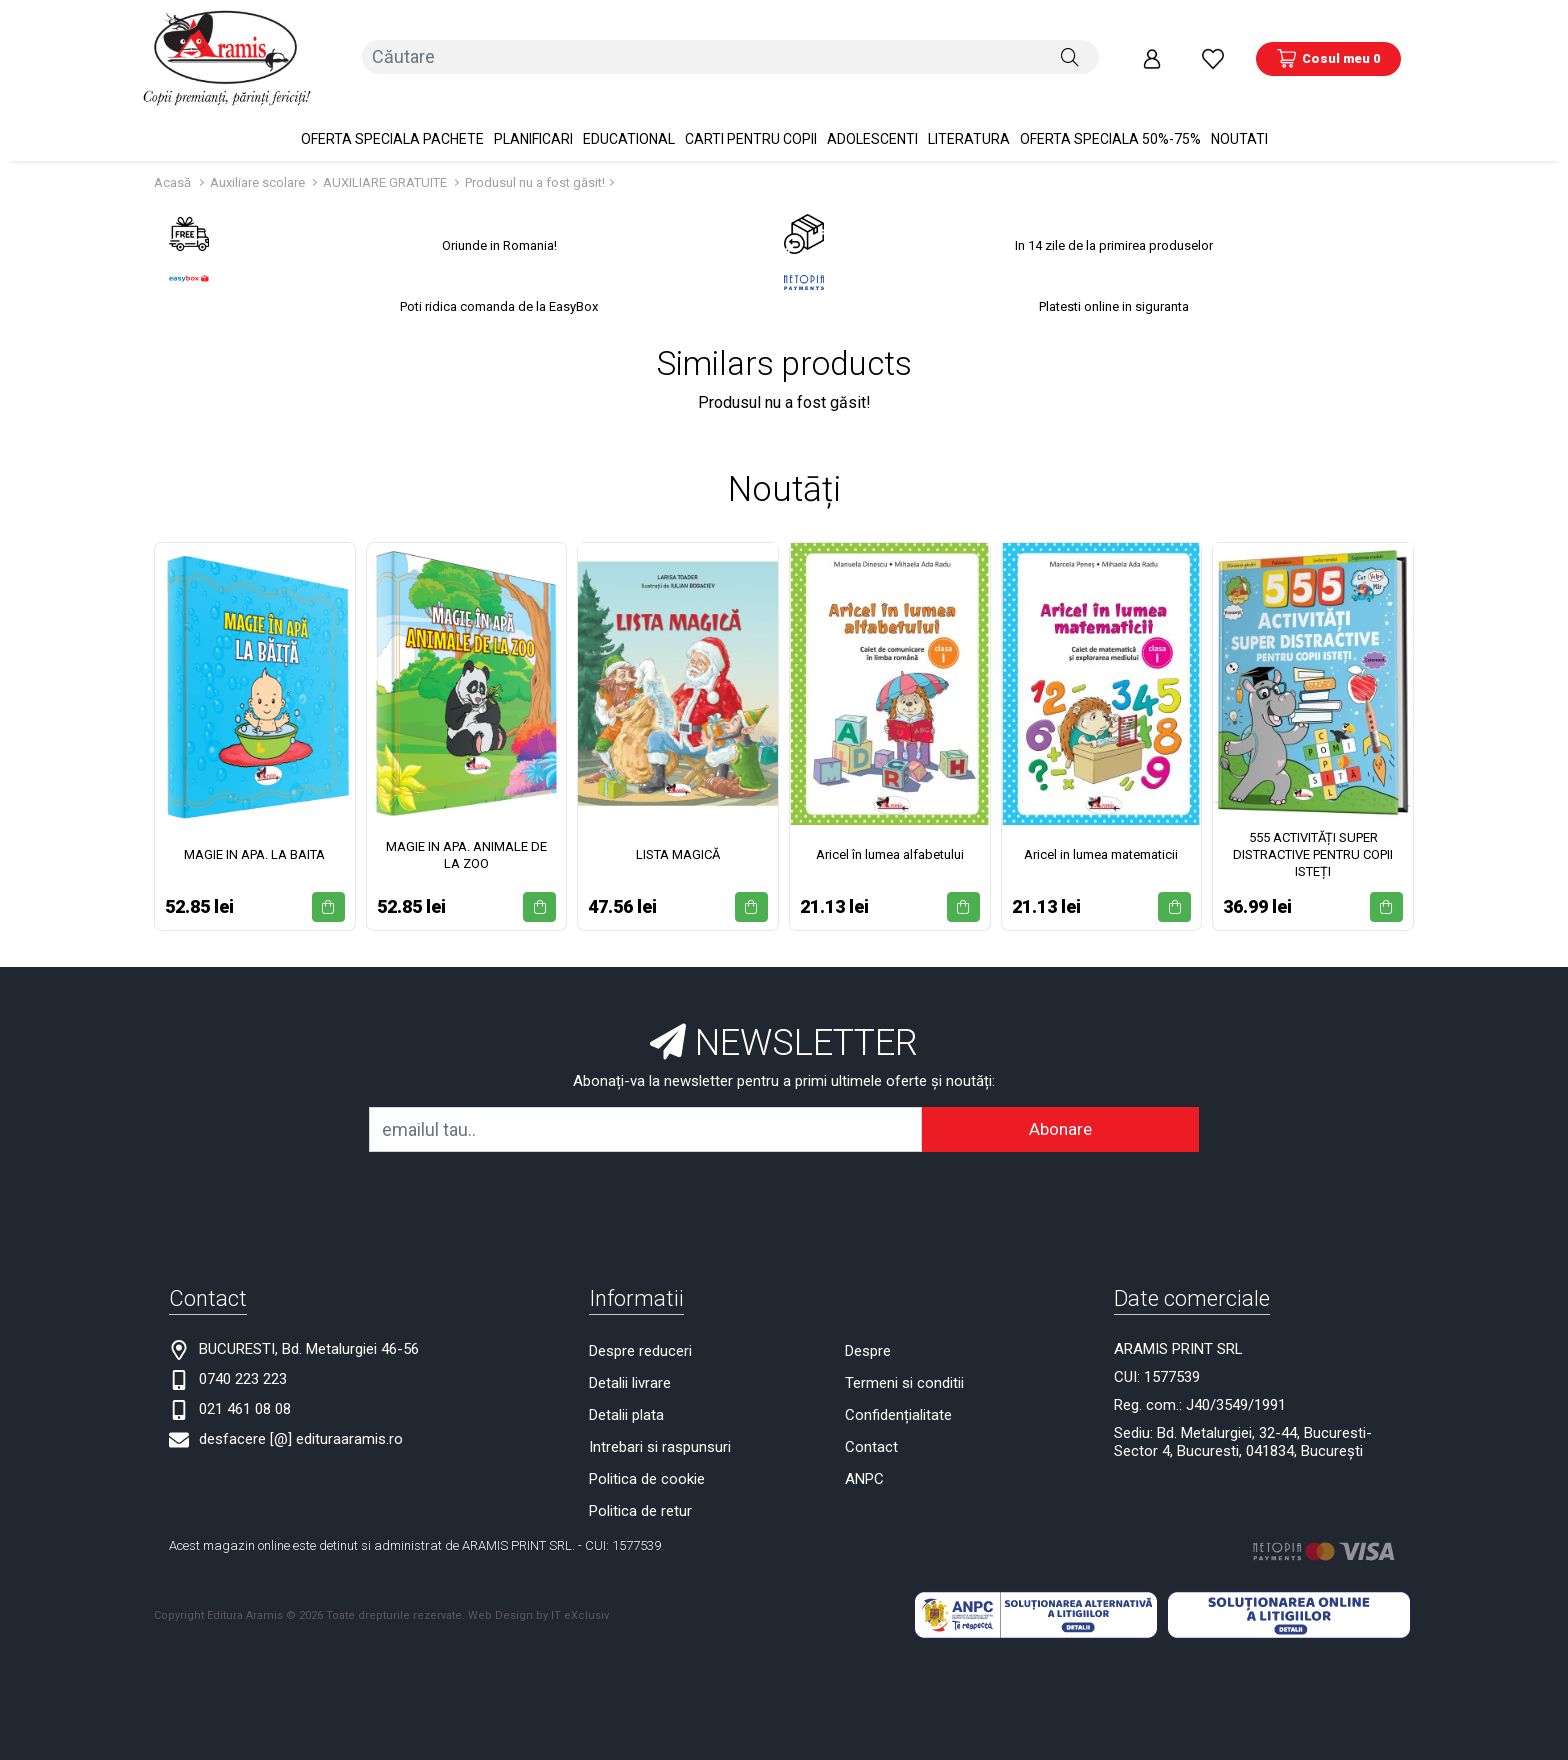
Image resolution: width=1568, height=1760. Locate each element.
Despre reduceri (640, 1332)
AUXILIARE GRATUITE (386, 163)
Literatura (969, 120)
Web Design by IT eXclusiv (538, 1595)
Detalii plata (626, 1396)
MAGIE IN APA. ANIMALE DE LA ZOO (466, 836)
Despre (868, 1332)
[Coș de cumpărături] (1328, 49)
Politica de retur (640, 1492)
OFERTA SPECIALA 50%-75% (1110, 120)
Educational (629, 120)
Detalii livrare (630, 1364)
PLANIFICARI (533, 120)
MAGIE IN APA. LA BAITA (254, 835)
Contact (871, 1428)
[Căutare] (1070, 49)
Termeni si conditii (904, 1364)
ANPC (864, 1460)
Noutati (1239, 120)
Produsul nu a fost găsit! (535, 163)
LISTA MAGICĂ (678, 835)
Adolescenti (872, 120)
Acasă (172, 163)
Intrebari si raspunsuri (660, 1428)
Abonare (1060, 1110)
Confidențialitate (898, 1396)
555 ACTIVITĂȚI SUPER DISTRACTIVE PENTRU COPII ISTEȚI (1313, 835)
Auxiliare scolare (259, 163)
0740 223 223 (243, 1360)
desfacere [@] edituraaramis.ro (301, 1420)
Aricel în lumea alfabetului (890, 835)
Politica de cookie (647, 1460)
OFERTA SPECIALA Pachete (392, 120)
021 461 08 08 (245, 1390)
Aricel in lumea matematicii (1101, 835)
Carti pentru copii (751, 120)
